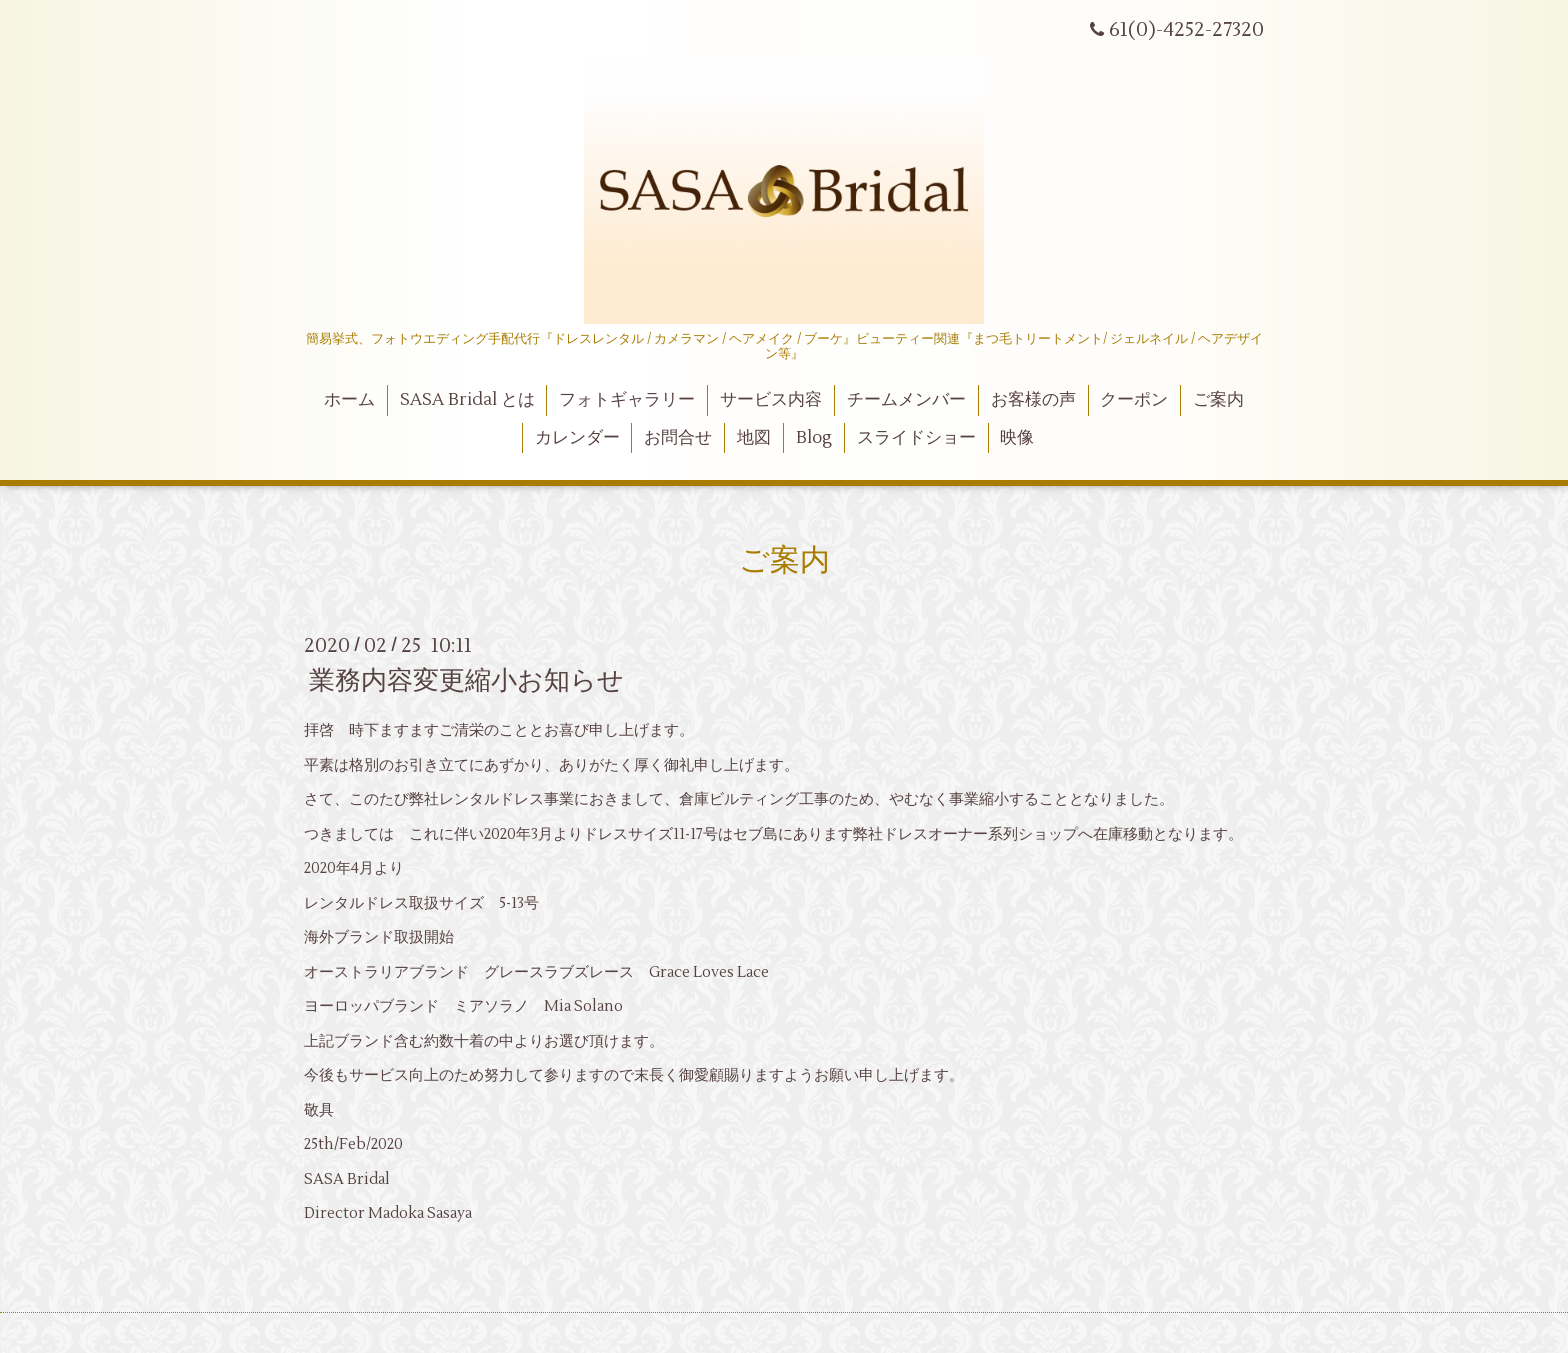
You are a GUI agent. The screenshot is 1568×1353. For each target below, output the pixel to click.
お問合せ (678, 438)
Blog (814, 438)
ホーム (349, 400)
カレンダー (577, 438)
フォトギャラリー (627, 400)
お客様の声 (1033, 400)
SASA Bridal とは (467, 400)
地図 (754, 438)
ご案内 (1218, 400)
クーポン (1134, 400)
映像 (1017, 438)
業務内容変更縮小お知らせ (466, 681)
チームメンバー (906, 400)
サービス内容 (771, 400)
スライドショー (916, 438)
